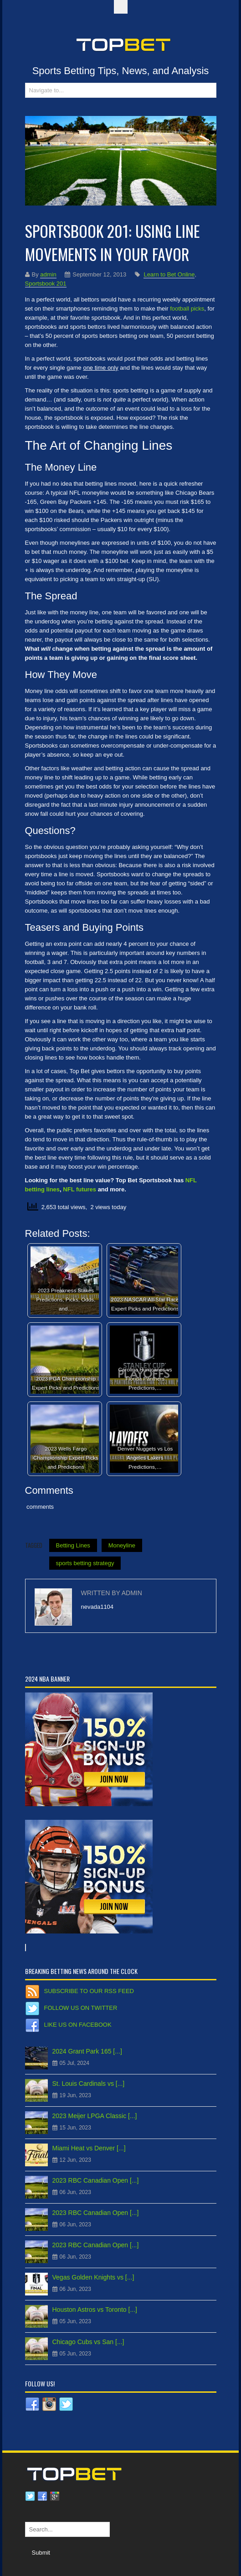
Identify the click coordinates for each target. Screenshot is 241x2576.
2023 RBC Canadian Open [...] (95, 2180)
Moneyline (121, 1545)
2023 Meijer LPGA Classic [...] (94, 2115)
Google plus (55, 2496)
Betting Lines (73, 1545)
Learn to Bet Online (169, 274)
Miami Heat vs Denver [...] (89, 2148)
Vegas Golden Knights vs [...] (93, 2277)
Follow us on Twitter (81, 2007)
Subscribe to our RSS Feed (89, 1991)
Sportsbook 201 (46, 283)
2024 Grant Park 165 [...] (87, 2051)
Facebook (42, 2496)
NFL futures (79, 1189)
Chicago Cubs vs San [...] (88, 2341)
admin (48, 274)
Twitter (30, 2496)
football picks (187, 308)
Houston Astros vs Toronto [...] (95, 2309)
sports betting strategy (85, 1563)
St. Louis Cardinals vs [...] (88, 2083)
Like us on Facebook (78, 2024)
